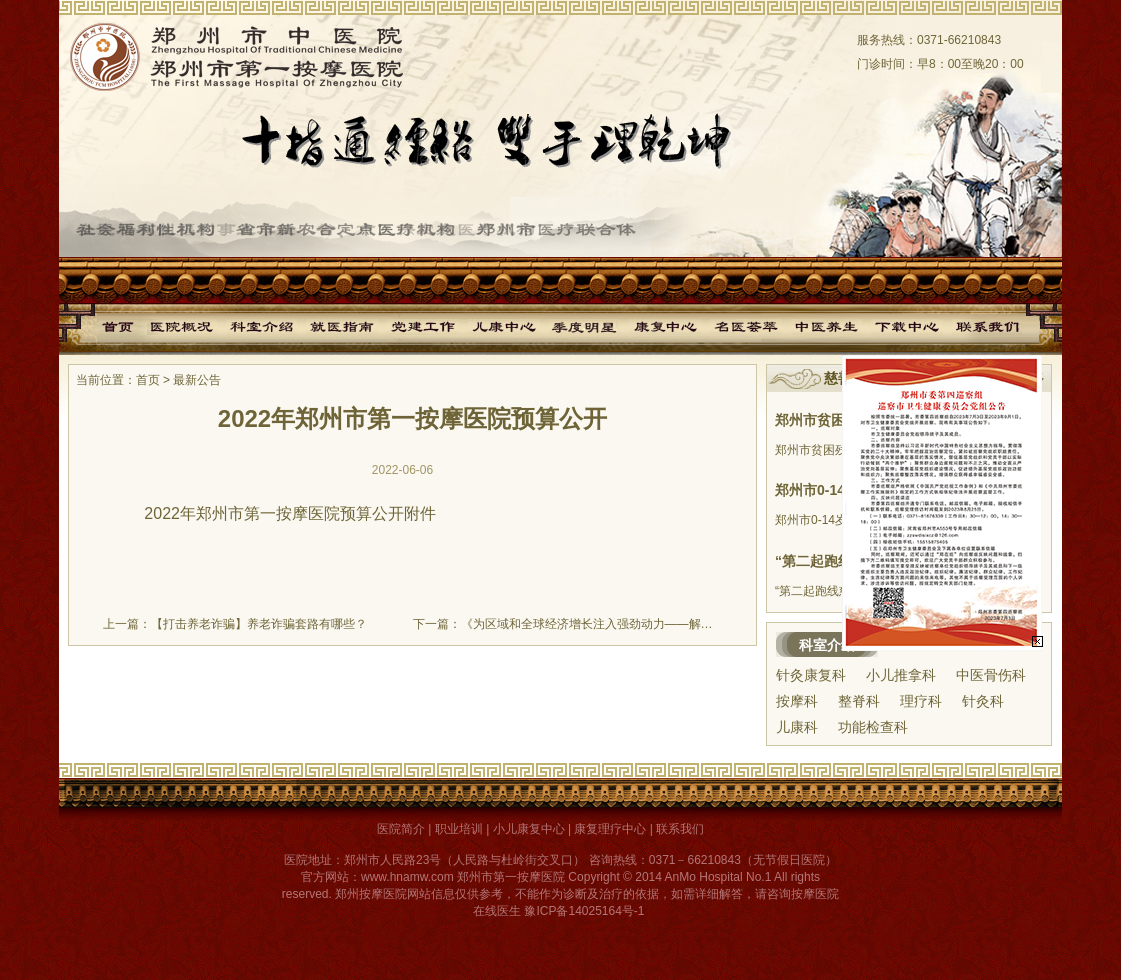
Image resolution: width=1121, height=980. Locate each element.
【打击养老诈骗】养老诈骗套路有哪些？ (259, 624)
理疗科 (921, 701)
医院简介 (401, 829)
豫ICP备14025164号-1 (584, 911)
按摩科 (797, 701)
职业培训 (459, 829)
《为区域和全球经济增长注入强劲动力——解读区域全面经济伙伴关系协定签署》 (677, 624)
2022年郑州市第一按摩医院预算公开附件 (290, 513)
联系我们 (680, 829)
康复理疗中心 (610, 829)
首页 (148, 380)
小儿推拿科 (901, 675)
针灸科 (983, 701)
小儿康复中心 (529, 829)
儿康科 (797, 727)
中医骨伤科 (991, 675)
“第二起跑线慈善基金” (845, 561)
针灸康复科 (811, 675)
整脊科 (859, 701)
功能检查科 (873, 727)
